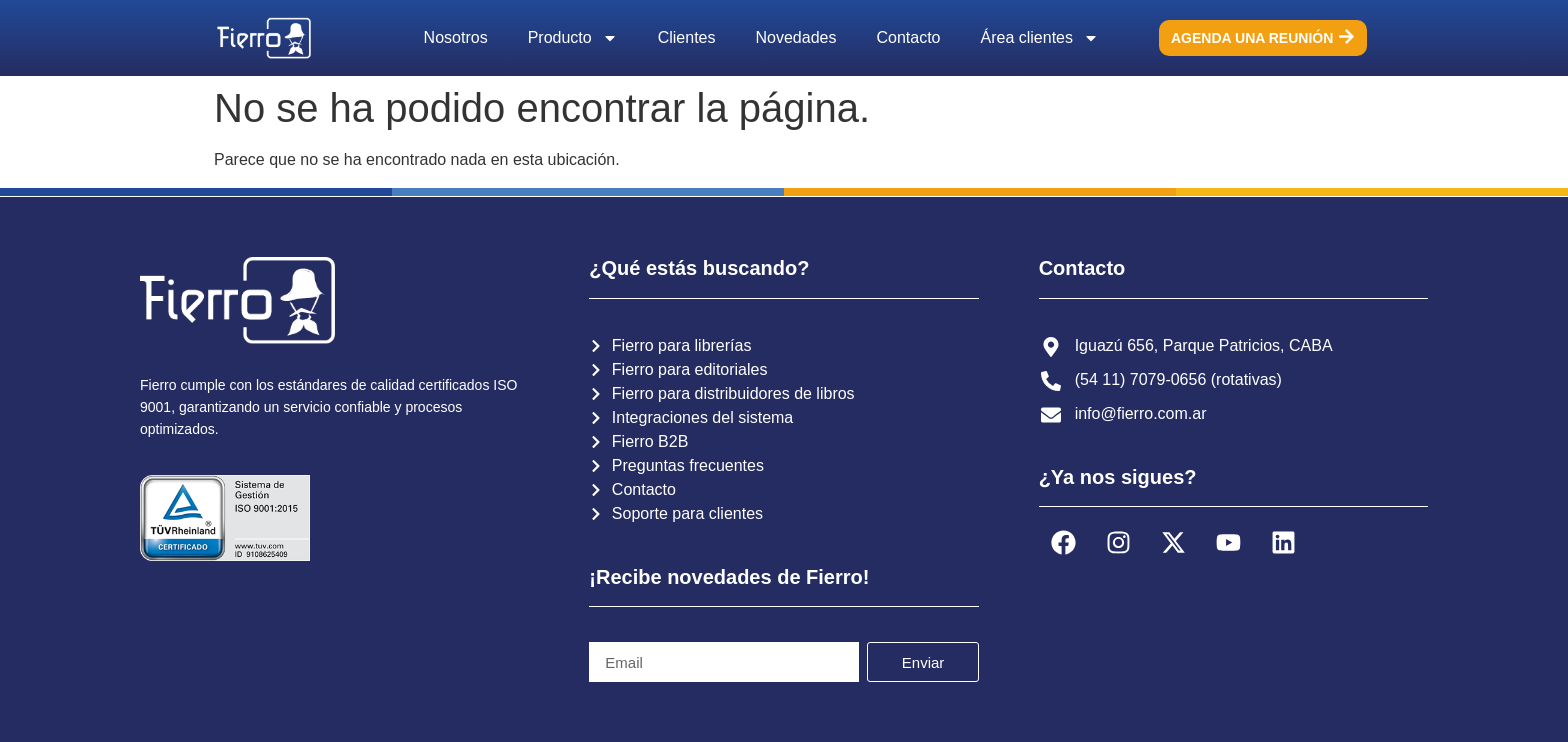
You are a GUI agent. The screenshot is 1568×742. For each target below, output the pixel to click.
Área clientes (1040, 38)
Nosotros (456, 37)
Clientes (687, 37)
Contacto (908, 37)
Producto (573, 38)
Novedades (796, 37)
